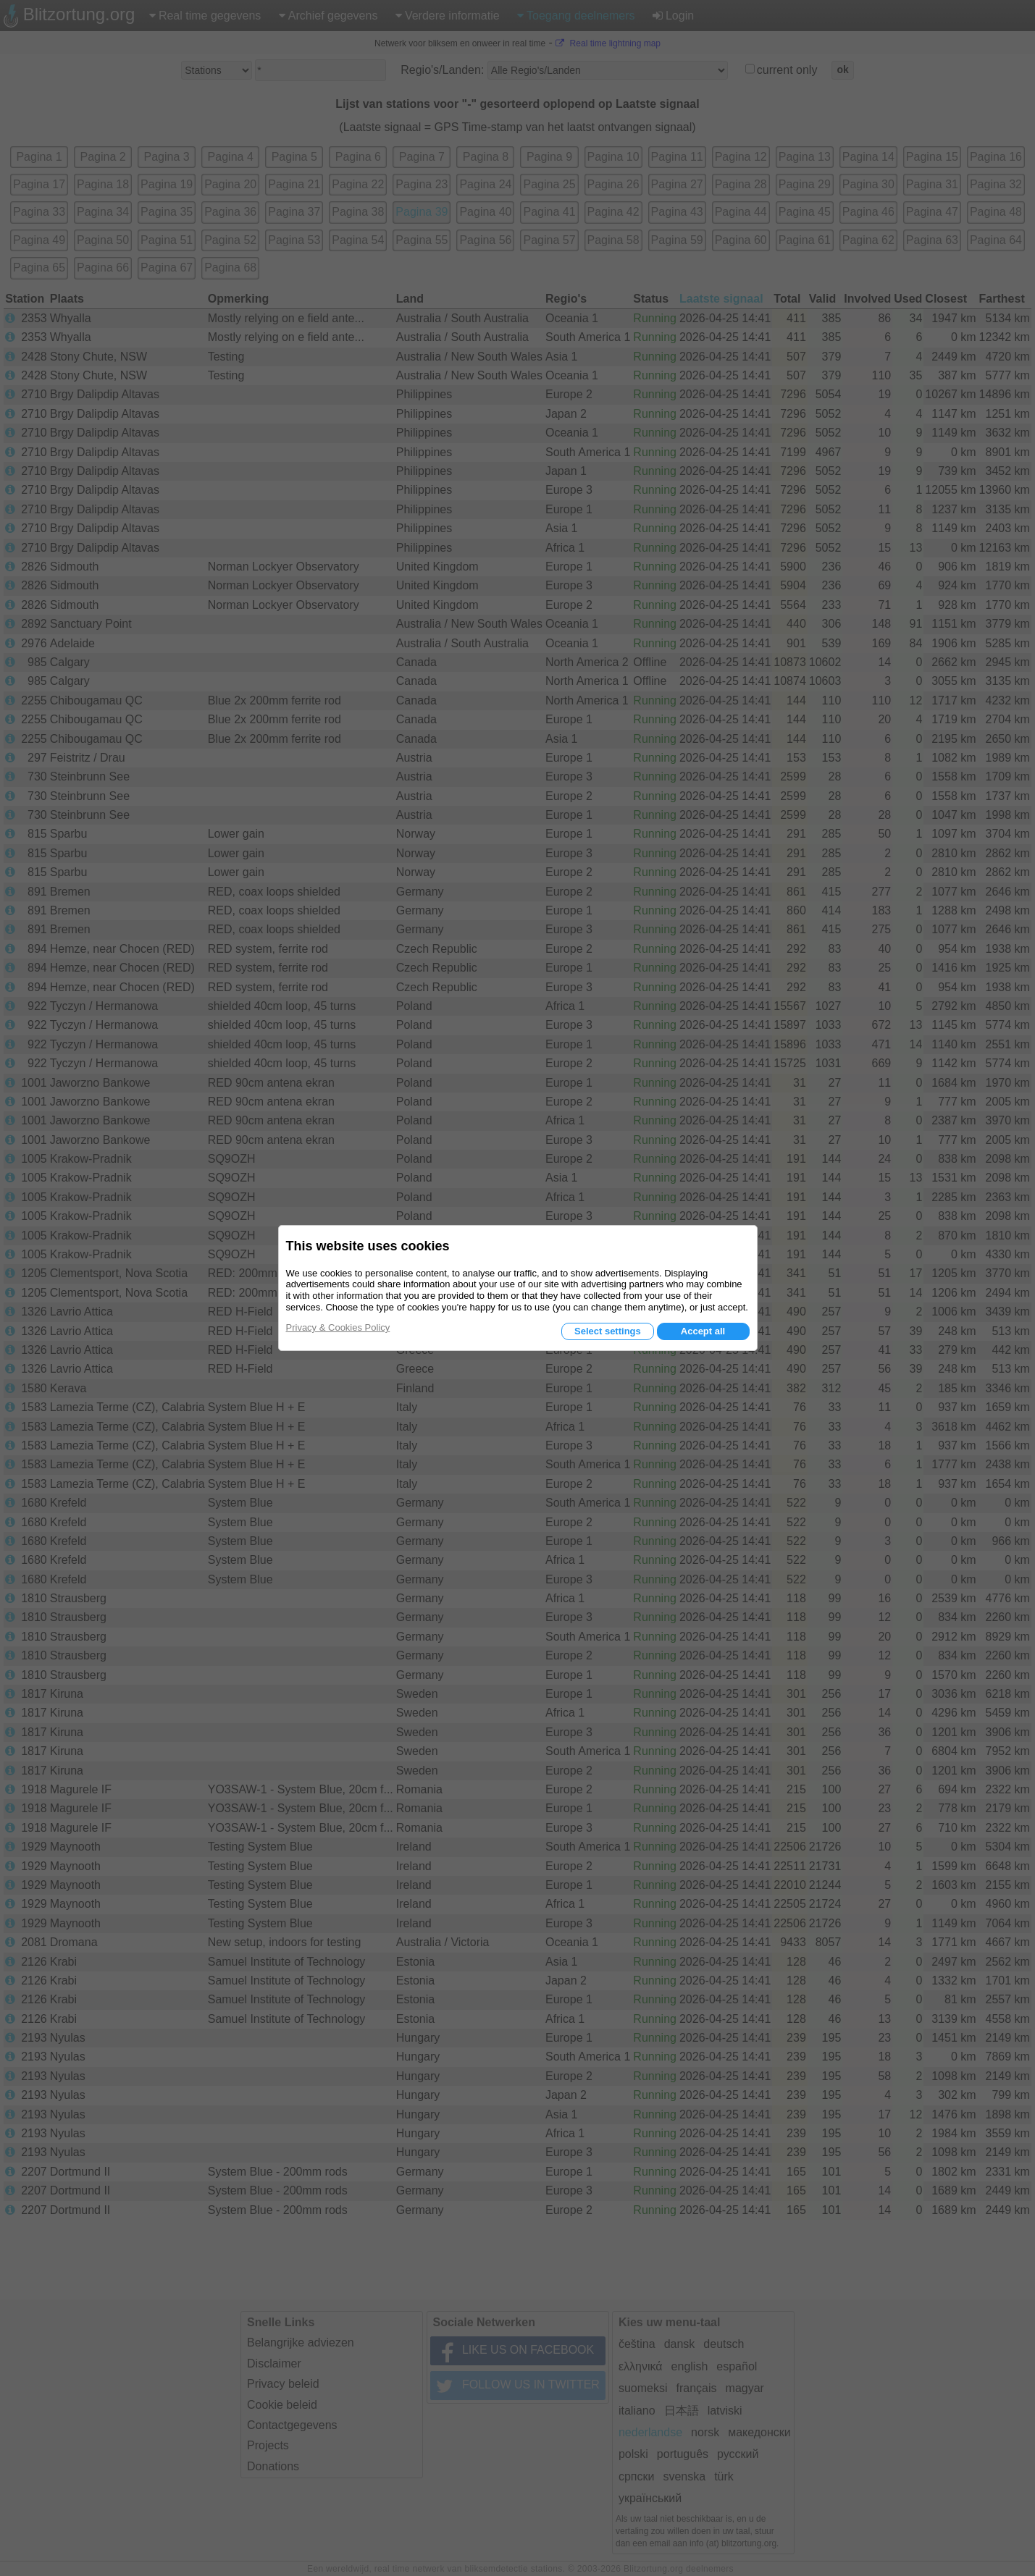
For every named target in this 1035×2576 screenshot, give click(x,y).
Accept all (703, 1331)
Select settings (607, 1331)
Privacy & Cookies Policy (338, 1327)
